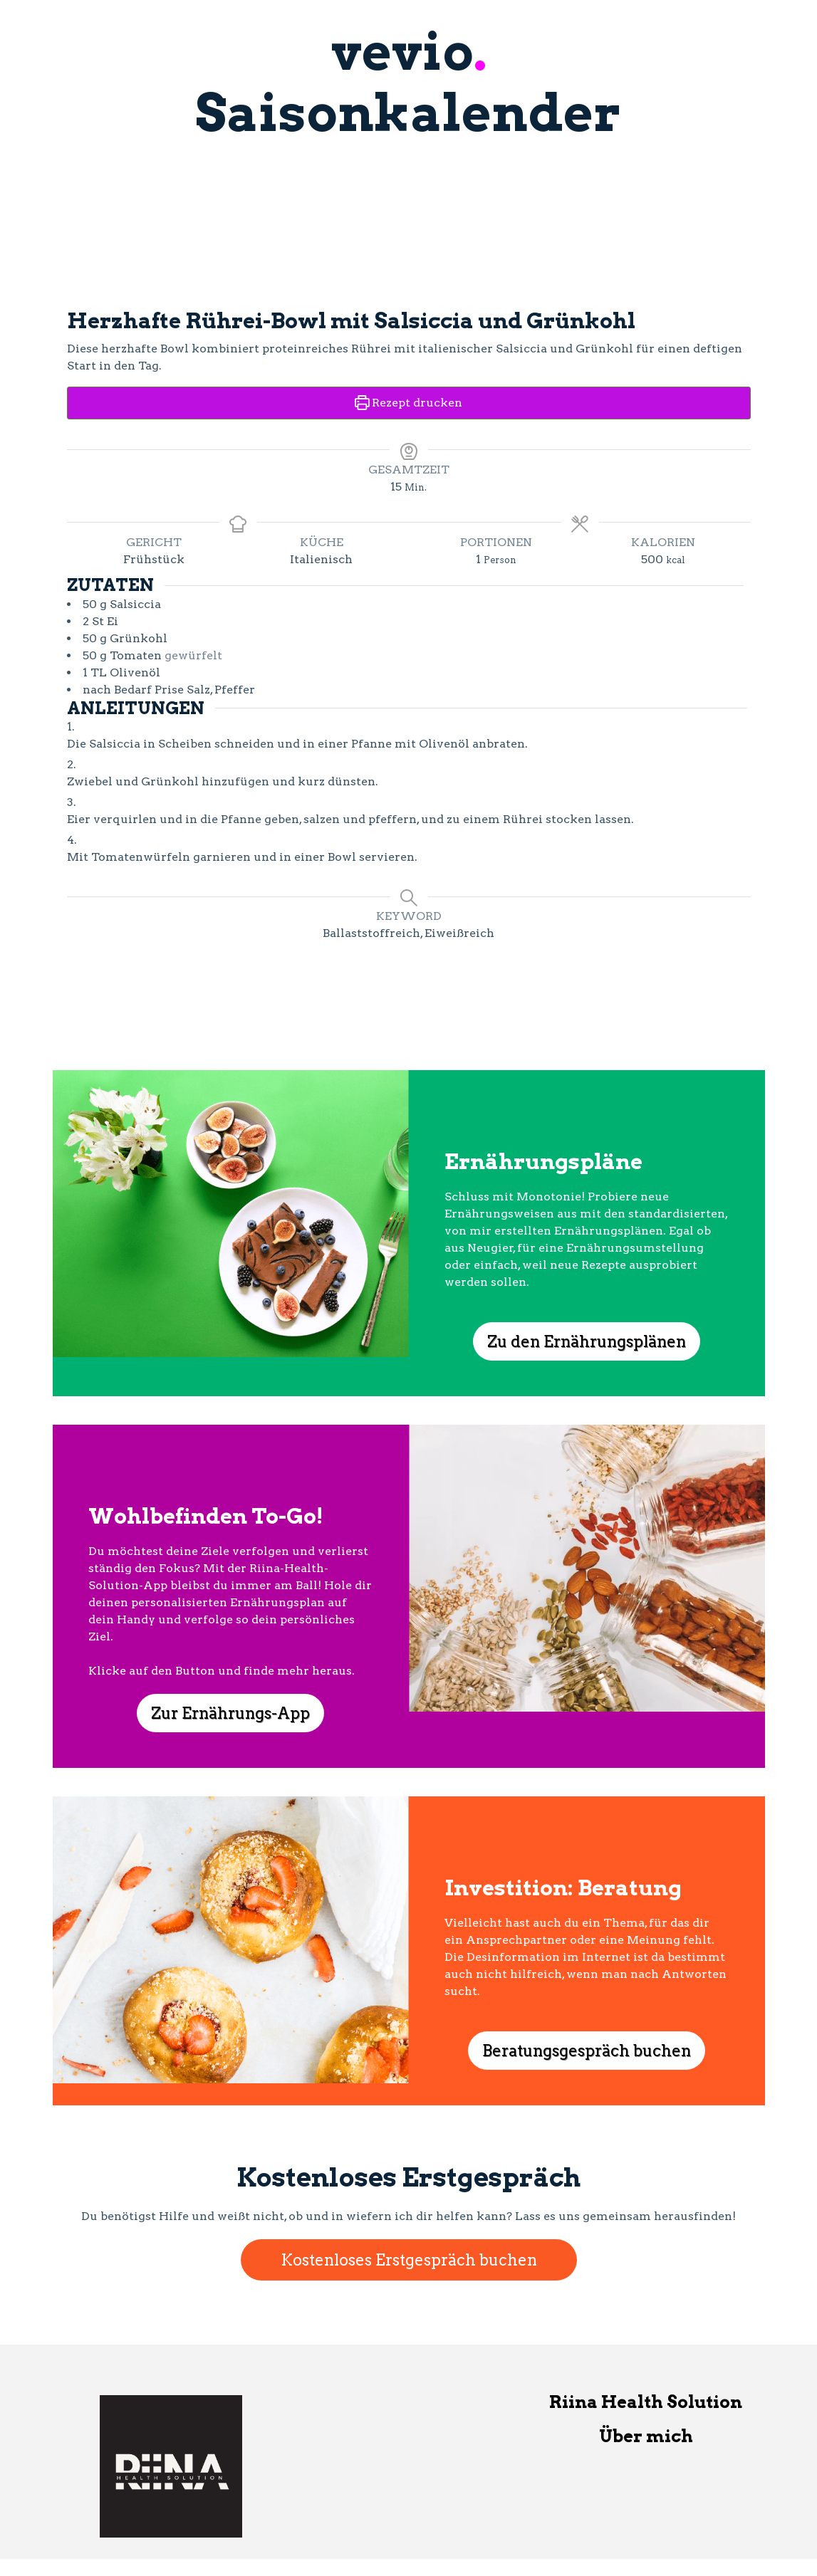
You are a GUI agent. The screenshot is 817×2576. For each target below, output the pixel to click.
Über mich (646, 2436)
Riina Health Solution (645, 2402)
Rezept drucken (409, 402)
